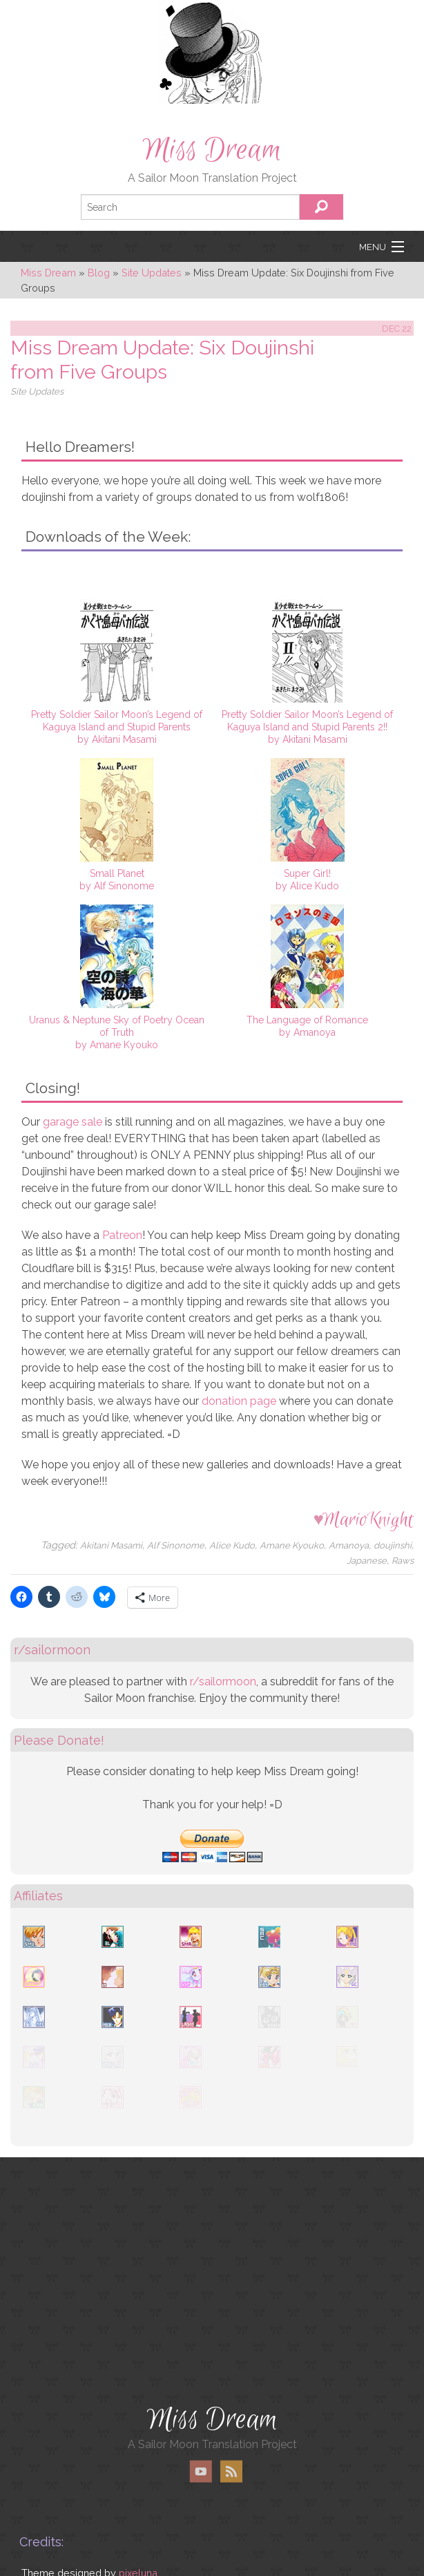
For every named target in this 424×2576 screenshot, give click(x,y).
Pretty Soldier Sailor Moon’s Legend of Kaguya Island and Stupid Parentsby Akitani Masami (116, 727)
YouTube (201, 2471)
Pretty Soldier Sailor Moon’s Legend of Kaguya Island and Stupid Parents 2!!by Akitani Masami (307, 727)
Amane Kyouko (292, 1545)
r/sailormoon (223, 1681)
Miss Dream (212, 150)
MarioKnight (368, 1520)
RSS (231, 2471)
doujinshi (393, 1545)
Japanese (367, 1560)
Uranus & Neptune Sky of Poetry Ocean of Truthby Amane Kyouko (116, 1032)
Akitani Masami (111, 1545)
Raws (403, 1560)
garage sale (72, 1121)
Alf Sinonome (175, 1545)
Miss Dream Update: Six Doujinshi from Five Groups (162, 359)
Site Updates (37, 391)
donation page (239, 1401)
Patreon (122, 1235)
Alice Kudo (232, 1545)
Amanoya (349, 1545)
